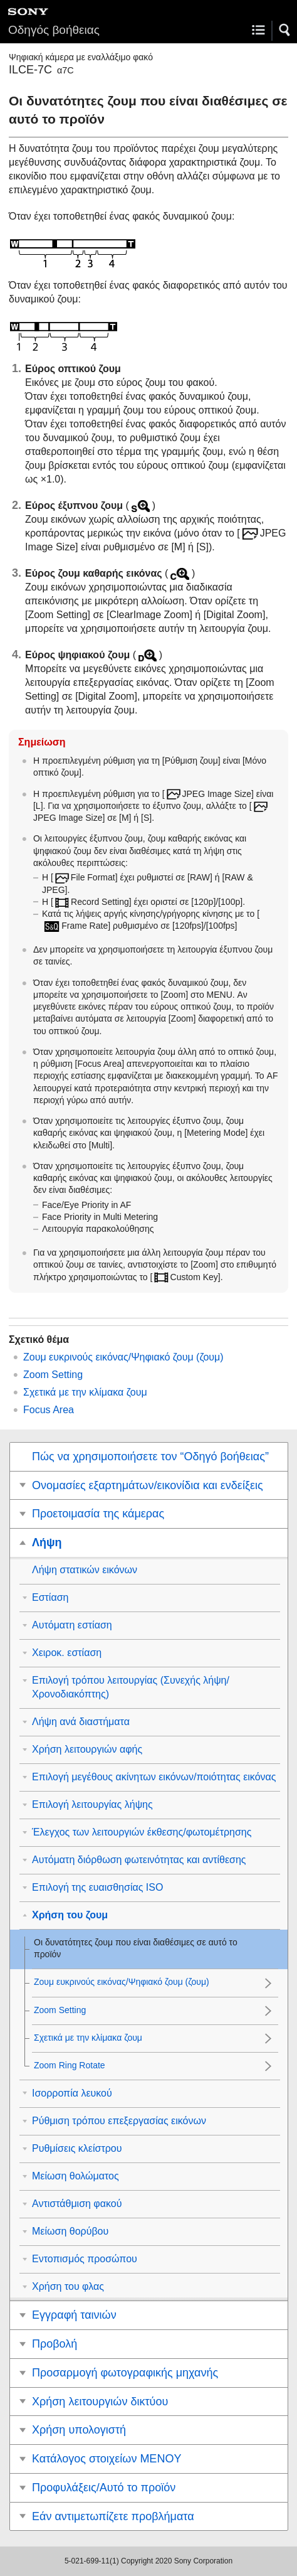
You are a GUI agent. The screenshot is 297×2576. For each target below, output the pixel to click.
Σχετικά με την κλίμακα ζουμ (85, 1392)
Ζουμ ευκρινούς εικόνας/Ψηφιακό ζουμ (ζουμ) (123, 1357)
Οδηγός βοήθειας (54, 29)
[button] (285, 30)
